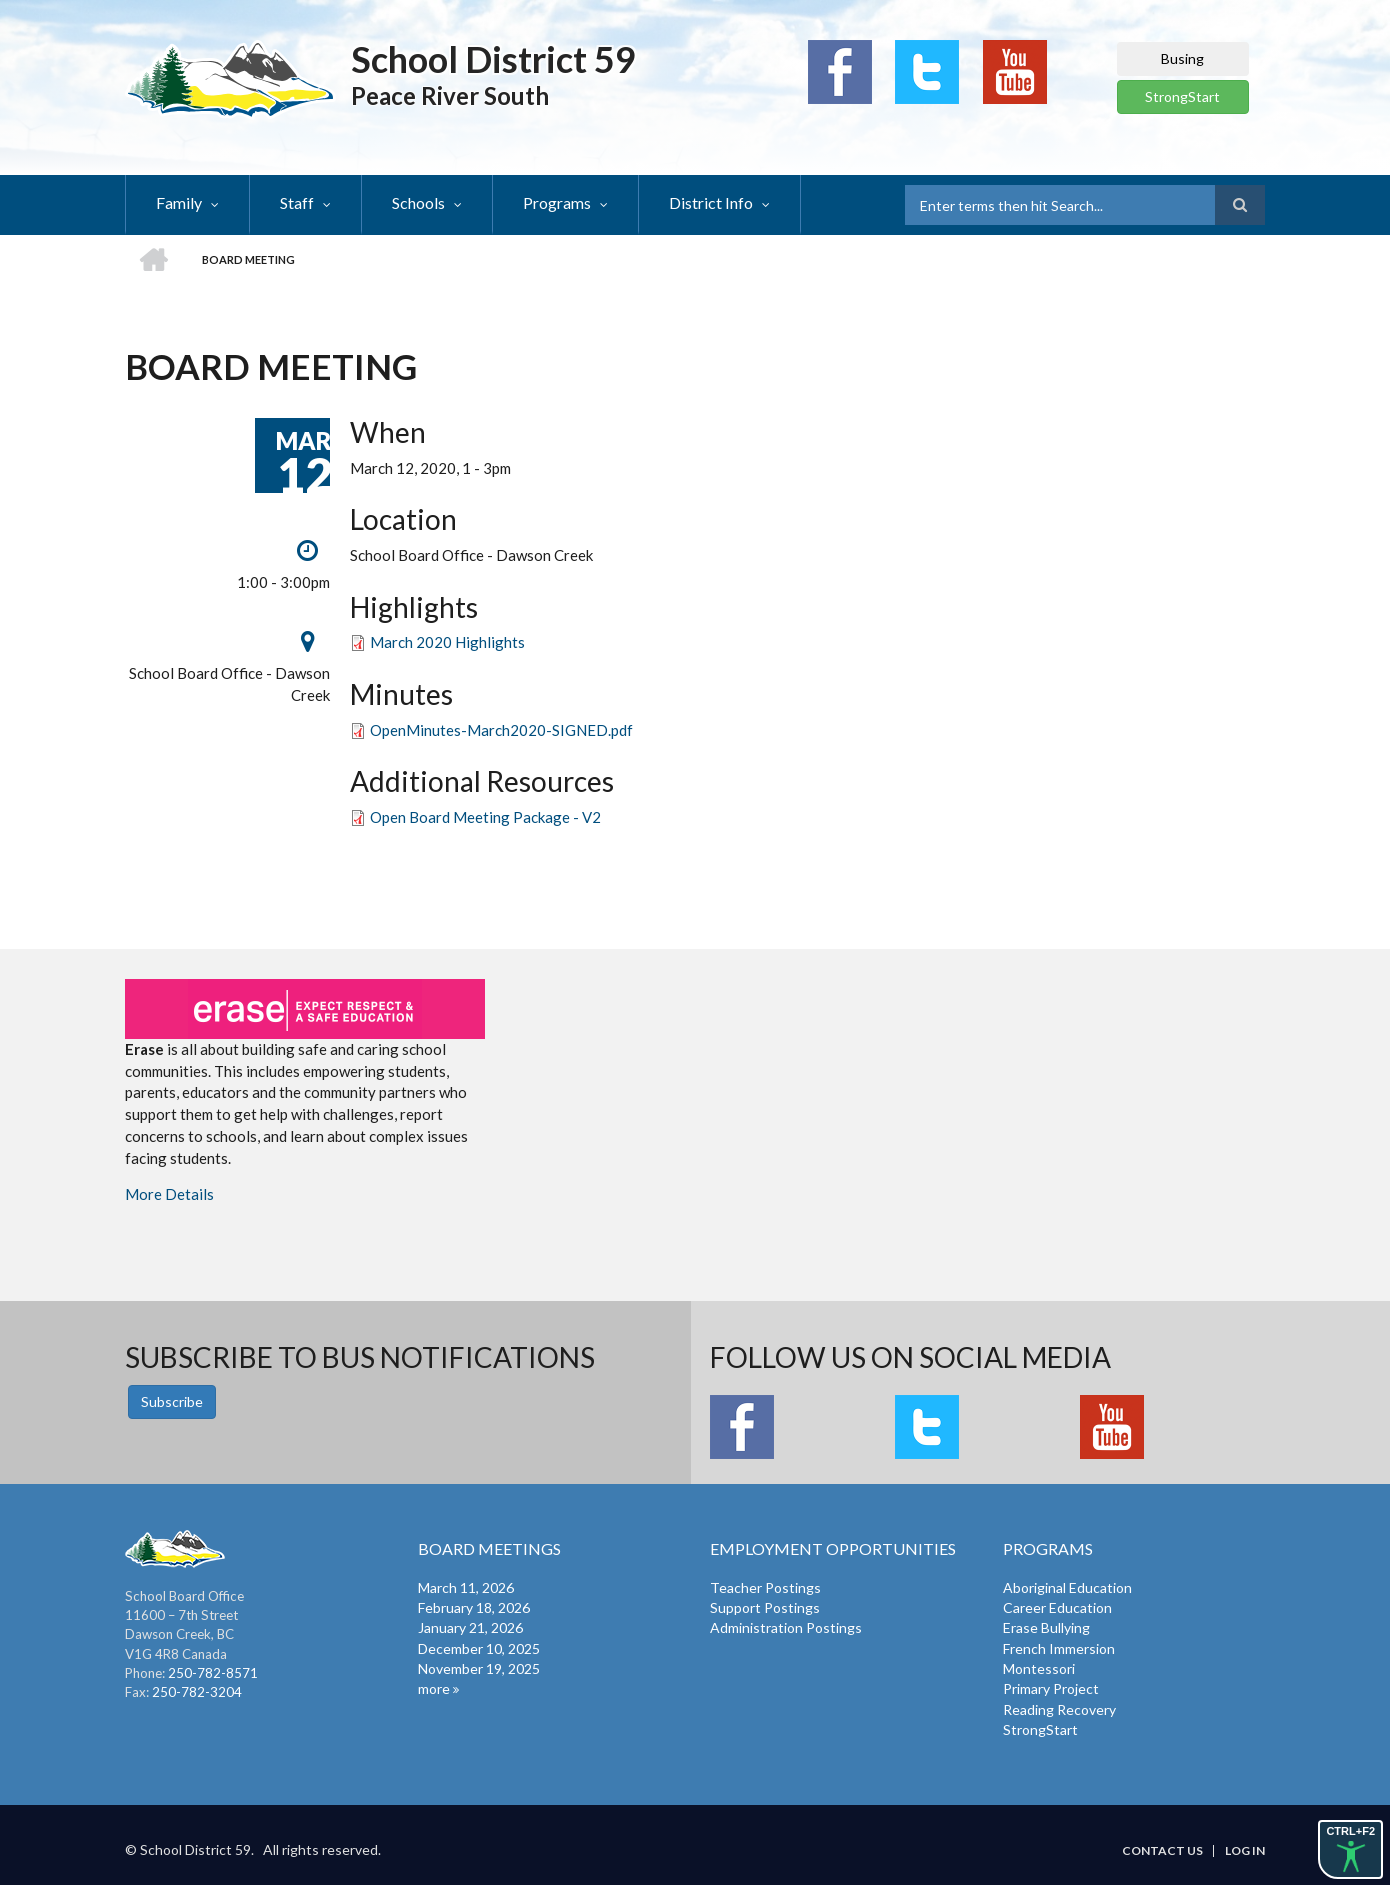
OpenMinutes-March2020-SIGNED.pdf (501, 730)
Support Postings (765, 1607)
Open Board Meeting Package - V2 (485, 817)
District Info (711, 202)
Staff (297, 202)
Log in (1245, 1851)
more (434, 1688)
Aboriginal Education (1067, 1587)
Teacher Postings (765, 1587)
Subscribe (172, 1401)
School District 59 (493, 59)
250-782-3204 (197, 1692)
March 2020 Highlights (447, 642)
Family (179, 202)
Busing (1182, 58)
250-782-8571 (213, 1673)
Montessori (1039, 1668)
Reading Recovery (1059, 1709)
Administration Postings (786, 1627)
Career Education (1057, 1607)
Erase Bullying (1046, 1627)
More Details (169, 1194)
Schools (418, 202)
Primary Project (1051, 1688)
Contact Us (1162, 1851)
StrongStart (1182, 96)
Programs (557, 202)
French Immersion (1059, 1648)
